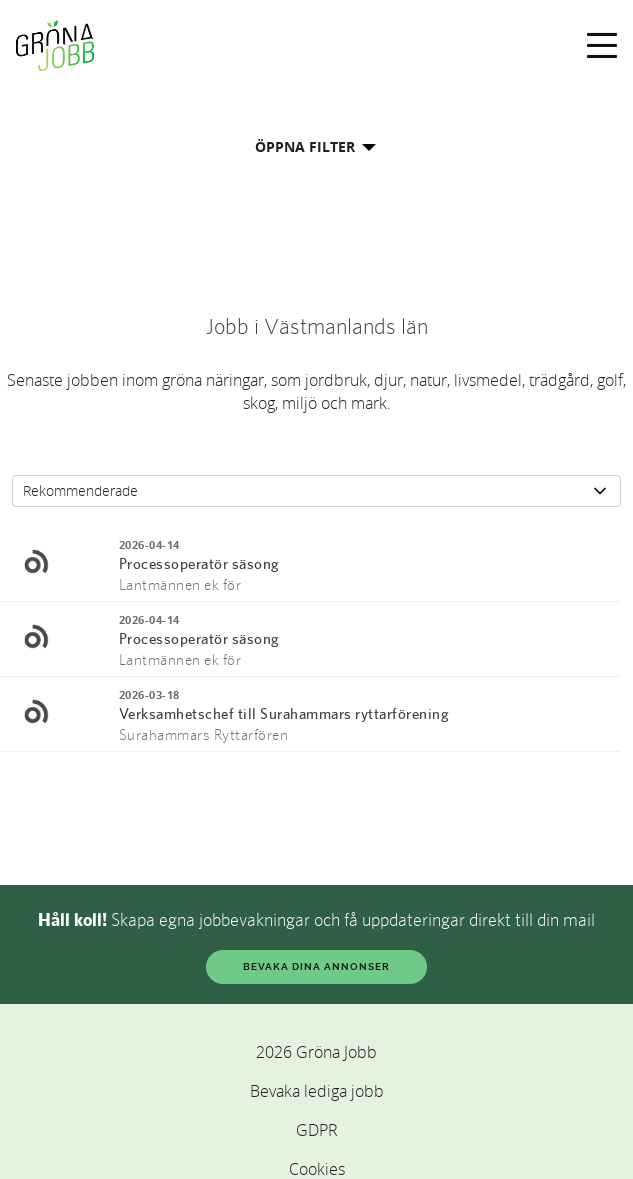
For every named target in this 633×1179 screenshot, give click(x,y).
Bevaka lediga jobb (317, 1091)
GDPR (317, 1130)
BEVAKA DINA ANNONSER (316, 966)
